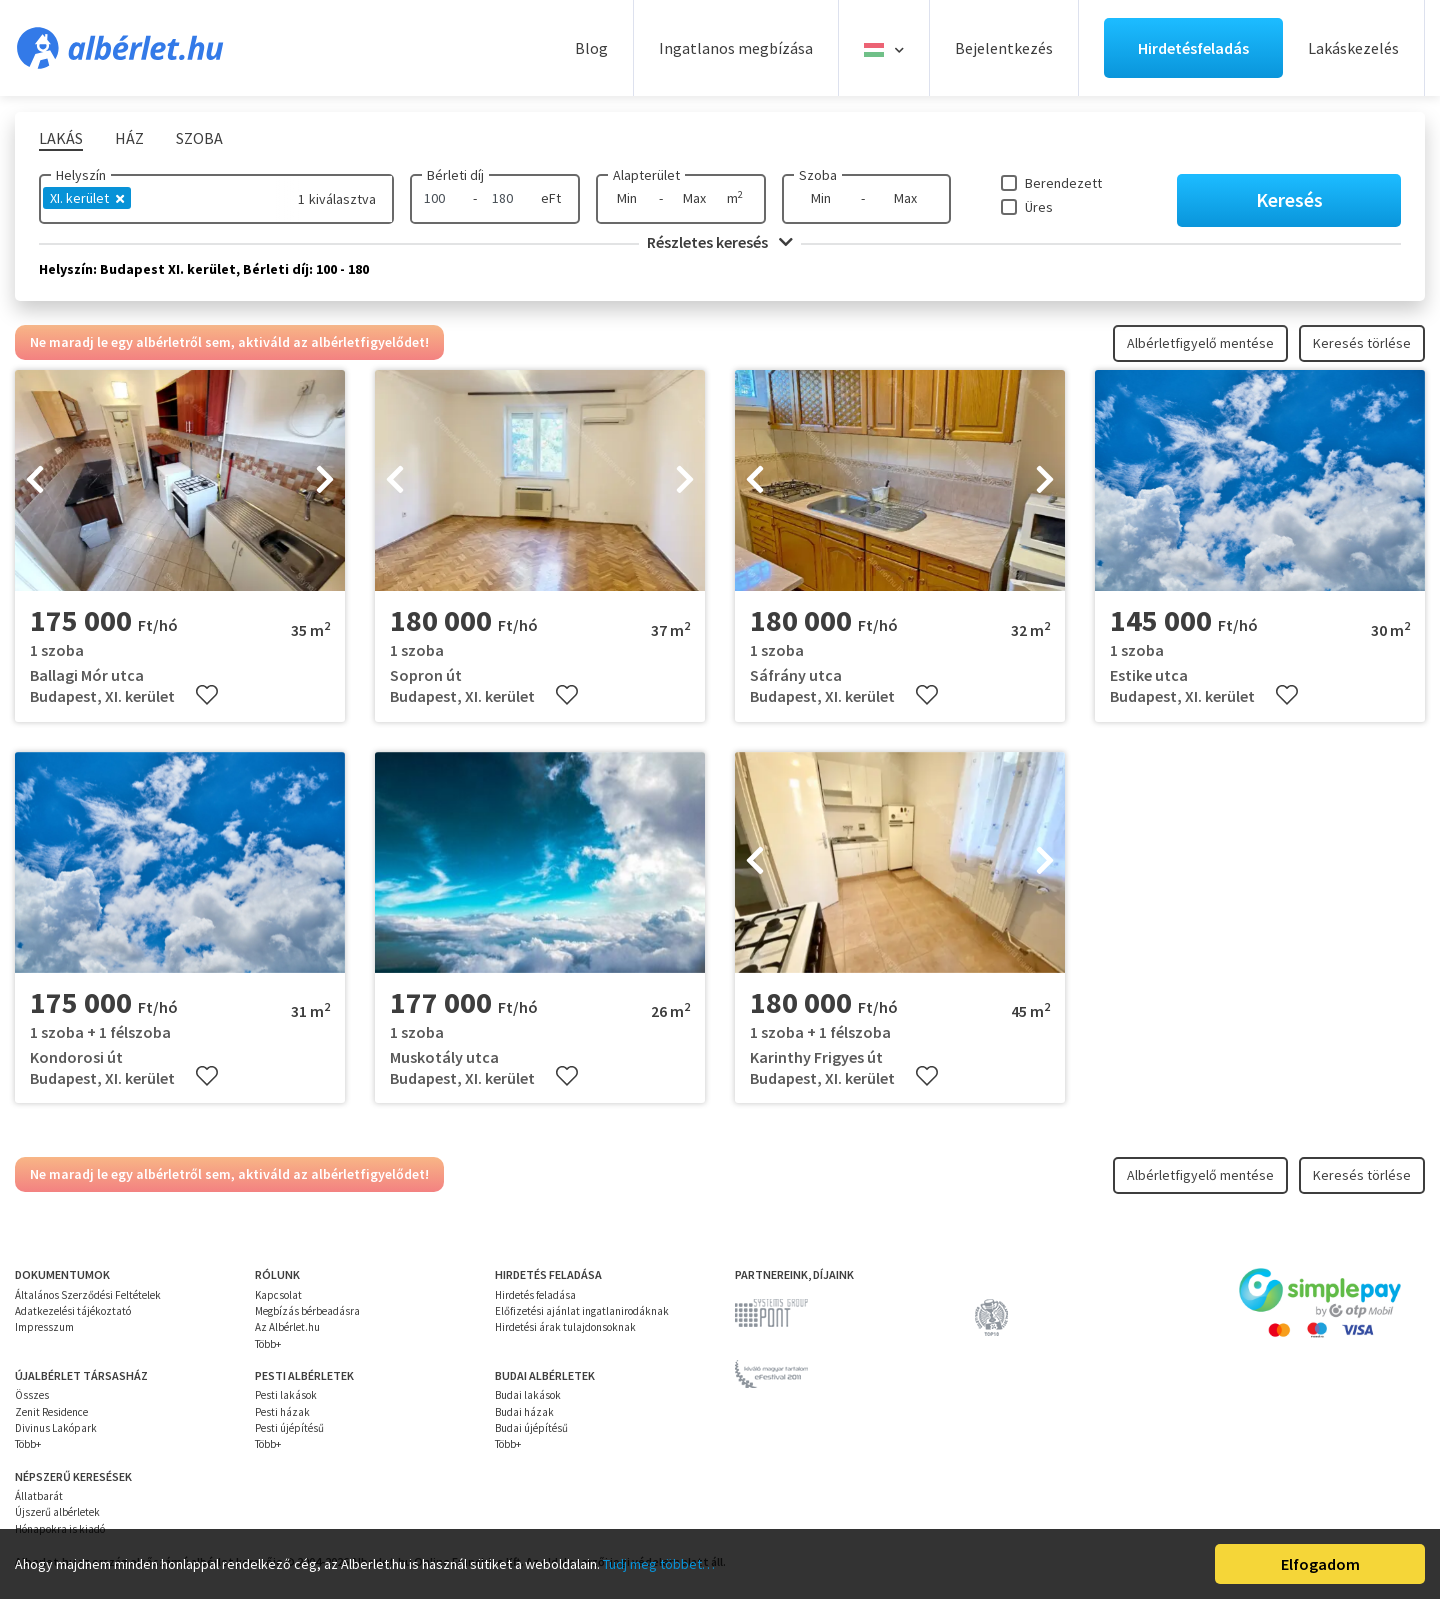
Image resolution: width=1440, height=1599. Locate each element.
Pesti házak (282, 1412)
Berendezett (1063, 183)
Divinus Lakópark (56, 1428)
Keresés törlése (1362, 343)
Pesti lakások (286, 1395)
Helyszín (81, 175)
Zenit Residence (51, 1412)
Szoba (818, 175)
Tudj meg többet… (659, 1564)
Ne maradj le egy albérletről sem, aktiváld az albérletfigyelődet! (229, 342)
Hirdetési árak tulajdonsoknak (565, 1327)
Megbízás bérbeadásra (307, 1311)
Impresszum (44, 1327)
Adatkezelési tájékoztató (73, 1311)
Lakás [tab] (61, 138)
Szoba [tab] (199, 138)
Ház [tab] (129, 138)
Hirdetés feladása (535, 1295)
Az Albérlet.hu (287, 1327)
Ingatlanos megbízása (736, 48)
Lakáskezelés (1353, 48)
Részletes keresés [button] (720, 242)
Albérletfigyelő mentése (1200, 343)
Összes (32, 1395)
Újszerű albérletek (57, 1512)
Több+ (268, 1344)
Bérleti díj (455, 175)
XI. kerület (87, 198)
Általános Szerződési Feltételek (88, 1295)
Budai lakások (528, 1395)
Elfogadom (1320, 1564)
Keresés (1289, 199)
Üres (1039, 207)
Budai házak (524, 1412)
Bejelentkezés (1004, 48)
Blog (591, 48)
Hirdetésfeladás (1193, 48)
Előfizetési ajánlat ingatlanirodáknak (582, 1311)
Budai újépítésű (531, 1428)
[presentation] (35, 481)
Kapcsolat (278, 1295)
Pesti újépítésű (289, 1428)
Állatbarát (39, 1496)
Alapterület (646, 175)
